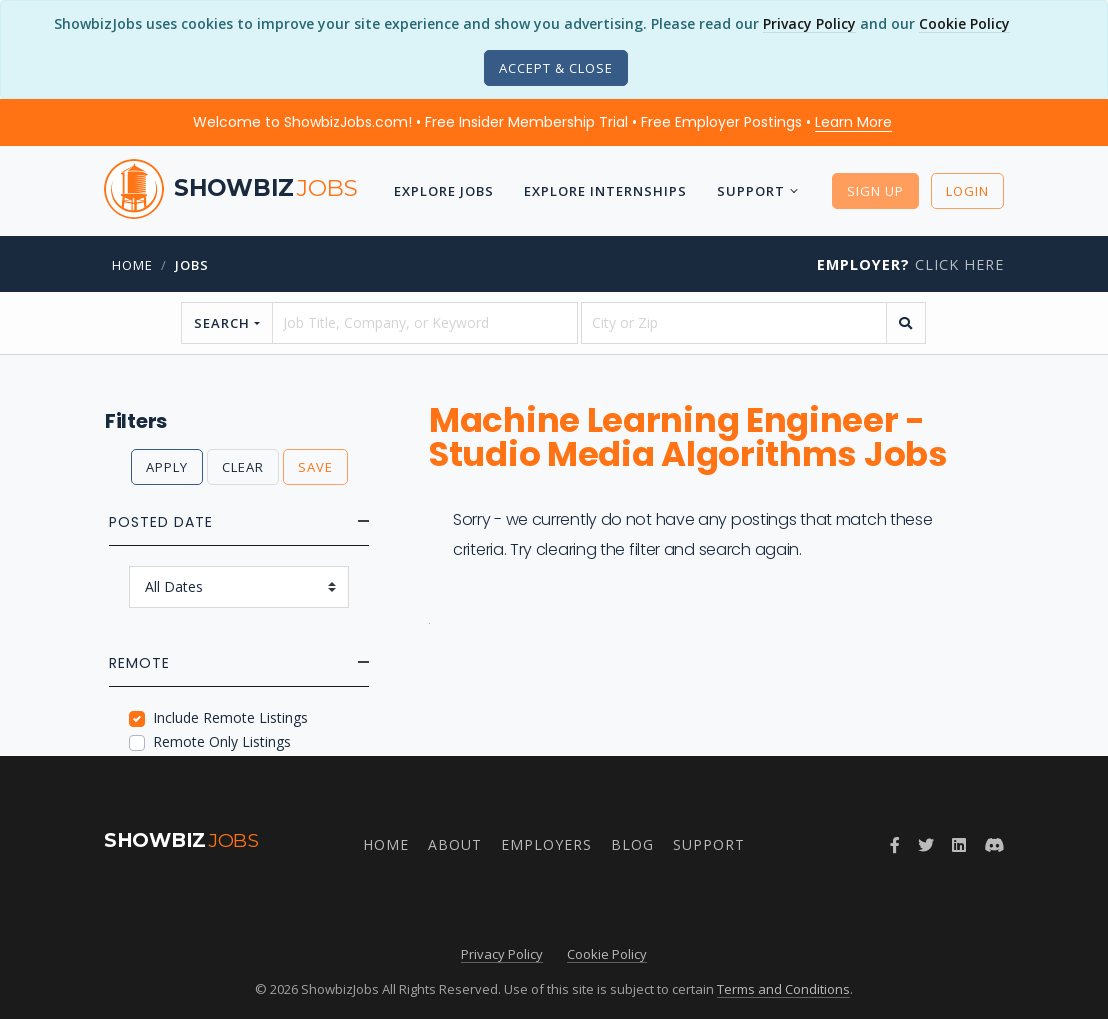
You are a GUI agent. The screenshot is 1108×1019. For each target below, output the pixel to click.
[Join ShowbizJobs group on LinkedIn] (959, 845)
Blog (632, 844)
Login (967, 191)
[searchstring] (425, 323)
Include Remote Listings (230, 717)
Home (132, 265)
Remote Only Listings (222, 741)
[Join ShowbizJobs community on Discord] (994, 845)
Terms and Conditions (783, 989)
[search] (906, 323)
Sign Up (875, 191)
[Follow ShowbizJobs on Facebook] (895, 845)
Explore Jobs (444, 191)
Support (751, 191)
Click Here (910, 264)
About (455, 844)
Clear (243, 467)
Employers (546, 844)
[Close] (556, 68)
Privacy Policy (809, 23)
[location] (734, 323)
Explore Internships (605, 191)
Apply (167, 467)
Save (315, 467)
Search (222, 323)
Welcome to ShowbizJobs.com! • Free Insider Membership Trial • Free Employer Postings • (542, 122)
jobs (192, 265)
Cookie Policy (964, 23)
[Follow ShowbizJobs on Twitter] (926, 845)
